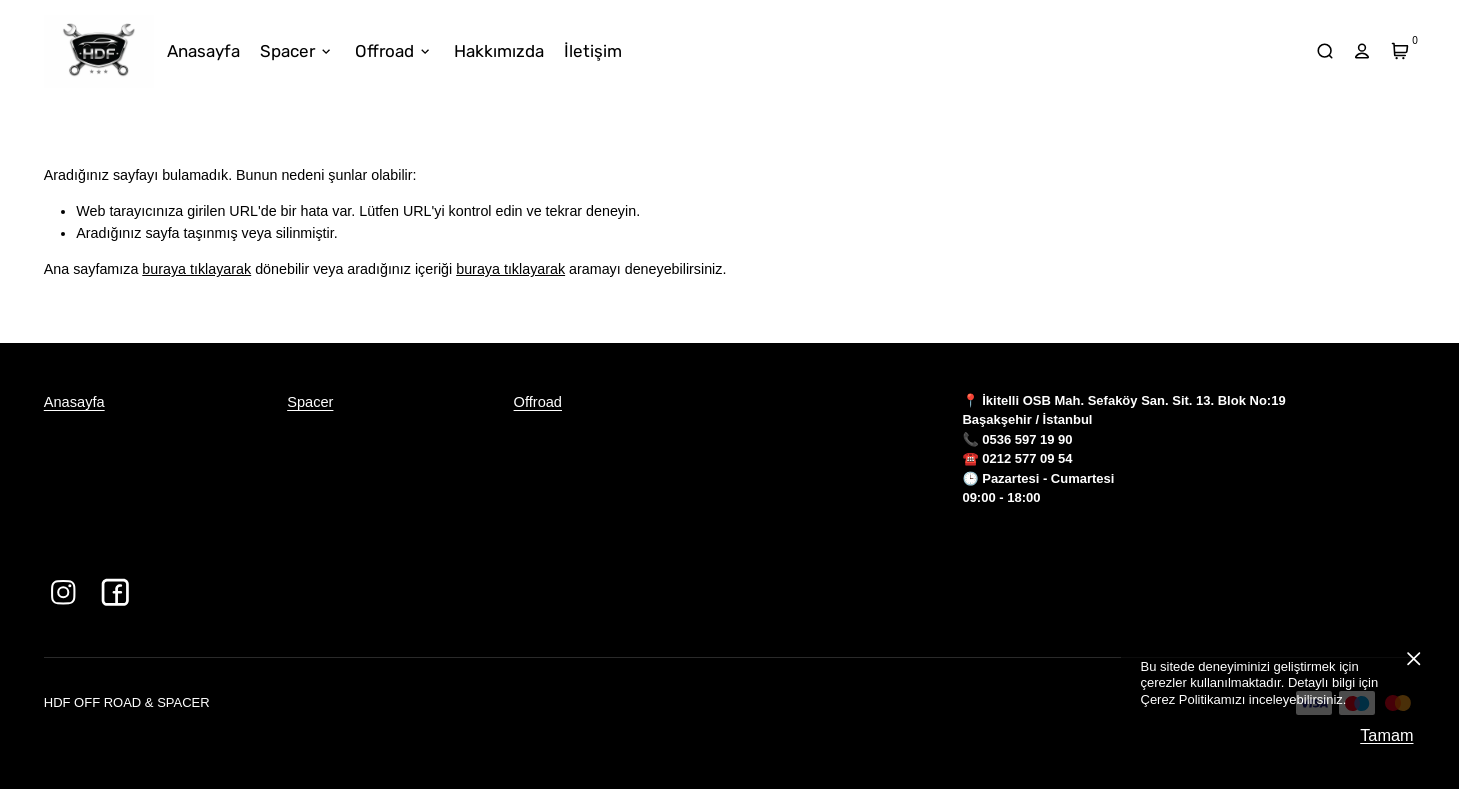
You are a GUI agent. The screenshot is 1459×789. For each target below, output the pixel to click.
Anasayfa (74, 402)
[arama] (1324, 51)
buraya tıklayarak (196, 269)
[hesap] (1362, 51)
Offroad (538, 402)
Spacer (310, 402)
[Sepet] (1399, 51)
